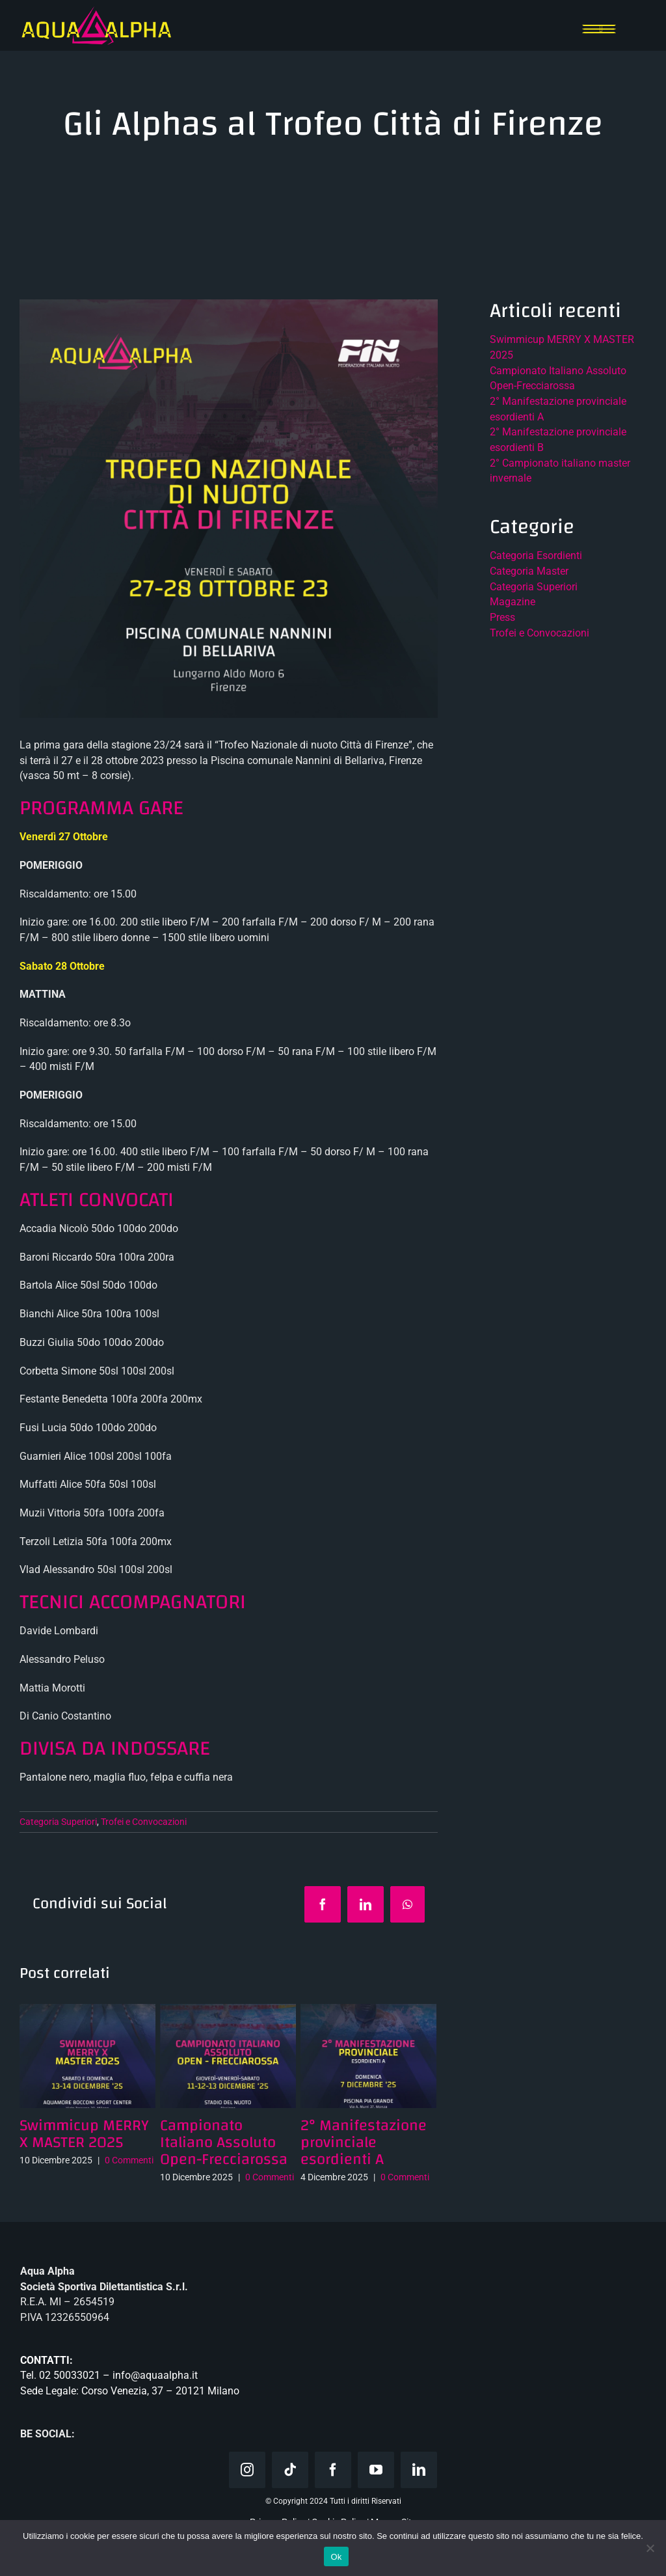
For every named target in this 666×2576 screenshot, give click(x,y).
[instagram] (247, 2470)
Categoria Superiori (58, 1821)
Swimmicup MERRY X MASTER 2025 (84, 2134)
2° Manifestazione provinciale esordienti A (363, 2142)
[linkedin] (419, 2470)
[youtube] (376, 2470)
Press (502, 617)
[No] (649, 2548)
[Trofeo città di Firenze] (229, 508)
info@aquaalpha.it (155, 2375)
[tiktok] (290, 2470)
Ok (335, 2557)
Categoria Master (529, 571)
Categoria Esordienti (536, 555)
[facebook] (333, 2470)
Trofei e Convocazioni (144, 1821)
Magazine (512, 602)
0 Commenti (129, 2160)
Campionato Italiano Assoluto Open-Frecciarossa (223, 2142)
